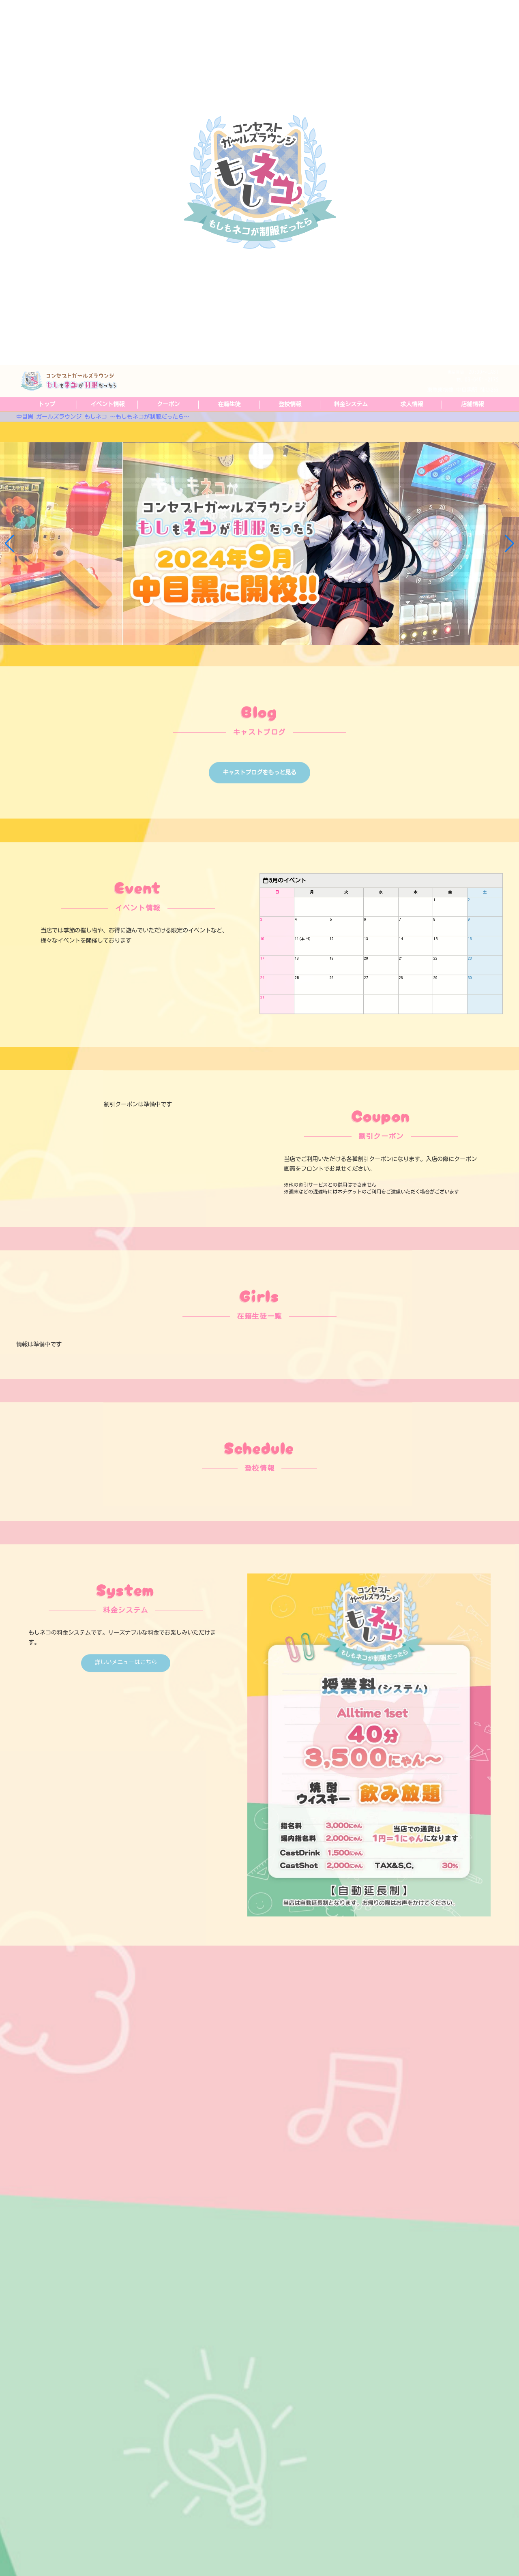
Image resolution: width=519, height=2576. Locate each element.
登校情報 (290, 404)
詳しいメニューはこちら (125, 1698)
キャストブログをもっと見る (259, 809)
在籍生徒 (229, 404)
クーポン (168, 404)
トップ (46, 404)
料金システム (351, 404)
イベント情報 (107, 404)
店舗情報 (472, 404)
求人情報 (411, 404)
